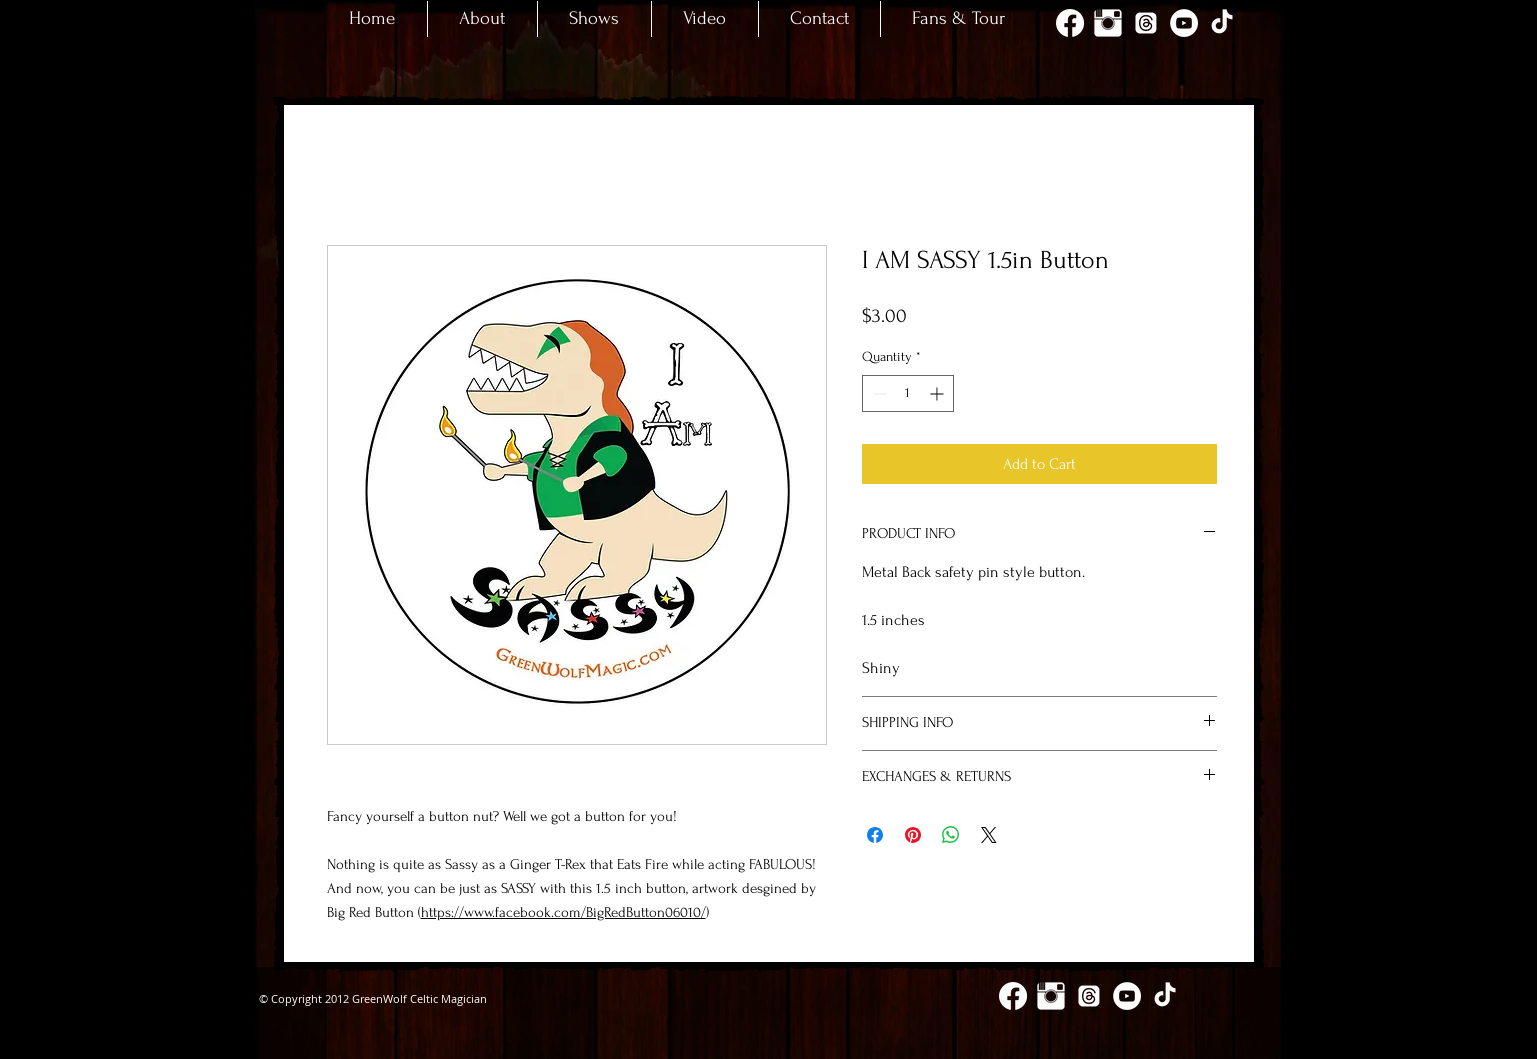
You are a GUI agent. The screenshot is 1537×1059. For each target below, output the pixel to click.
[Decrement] (877, 393)
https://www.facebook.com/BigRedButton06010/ (563, 912)
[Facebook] (1070, 23)
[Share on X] (989, 835)
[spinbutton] (908, 393)
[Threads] (1146, 23)
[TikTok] (1222, 23)
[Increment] (938, 393)
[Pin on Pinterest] (913, 835)
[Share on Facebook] (875, 835)
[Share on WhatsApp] (951, 835)
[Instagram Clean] (1108, 23)
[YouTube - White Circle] (1184, 23)
